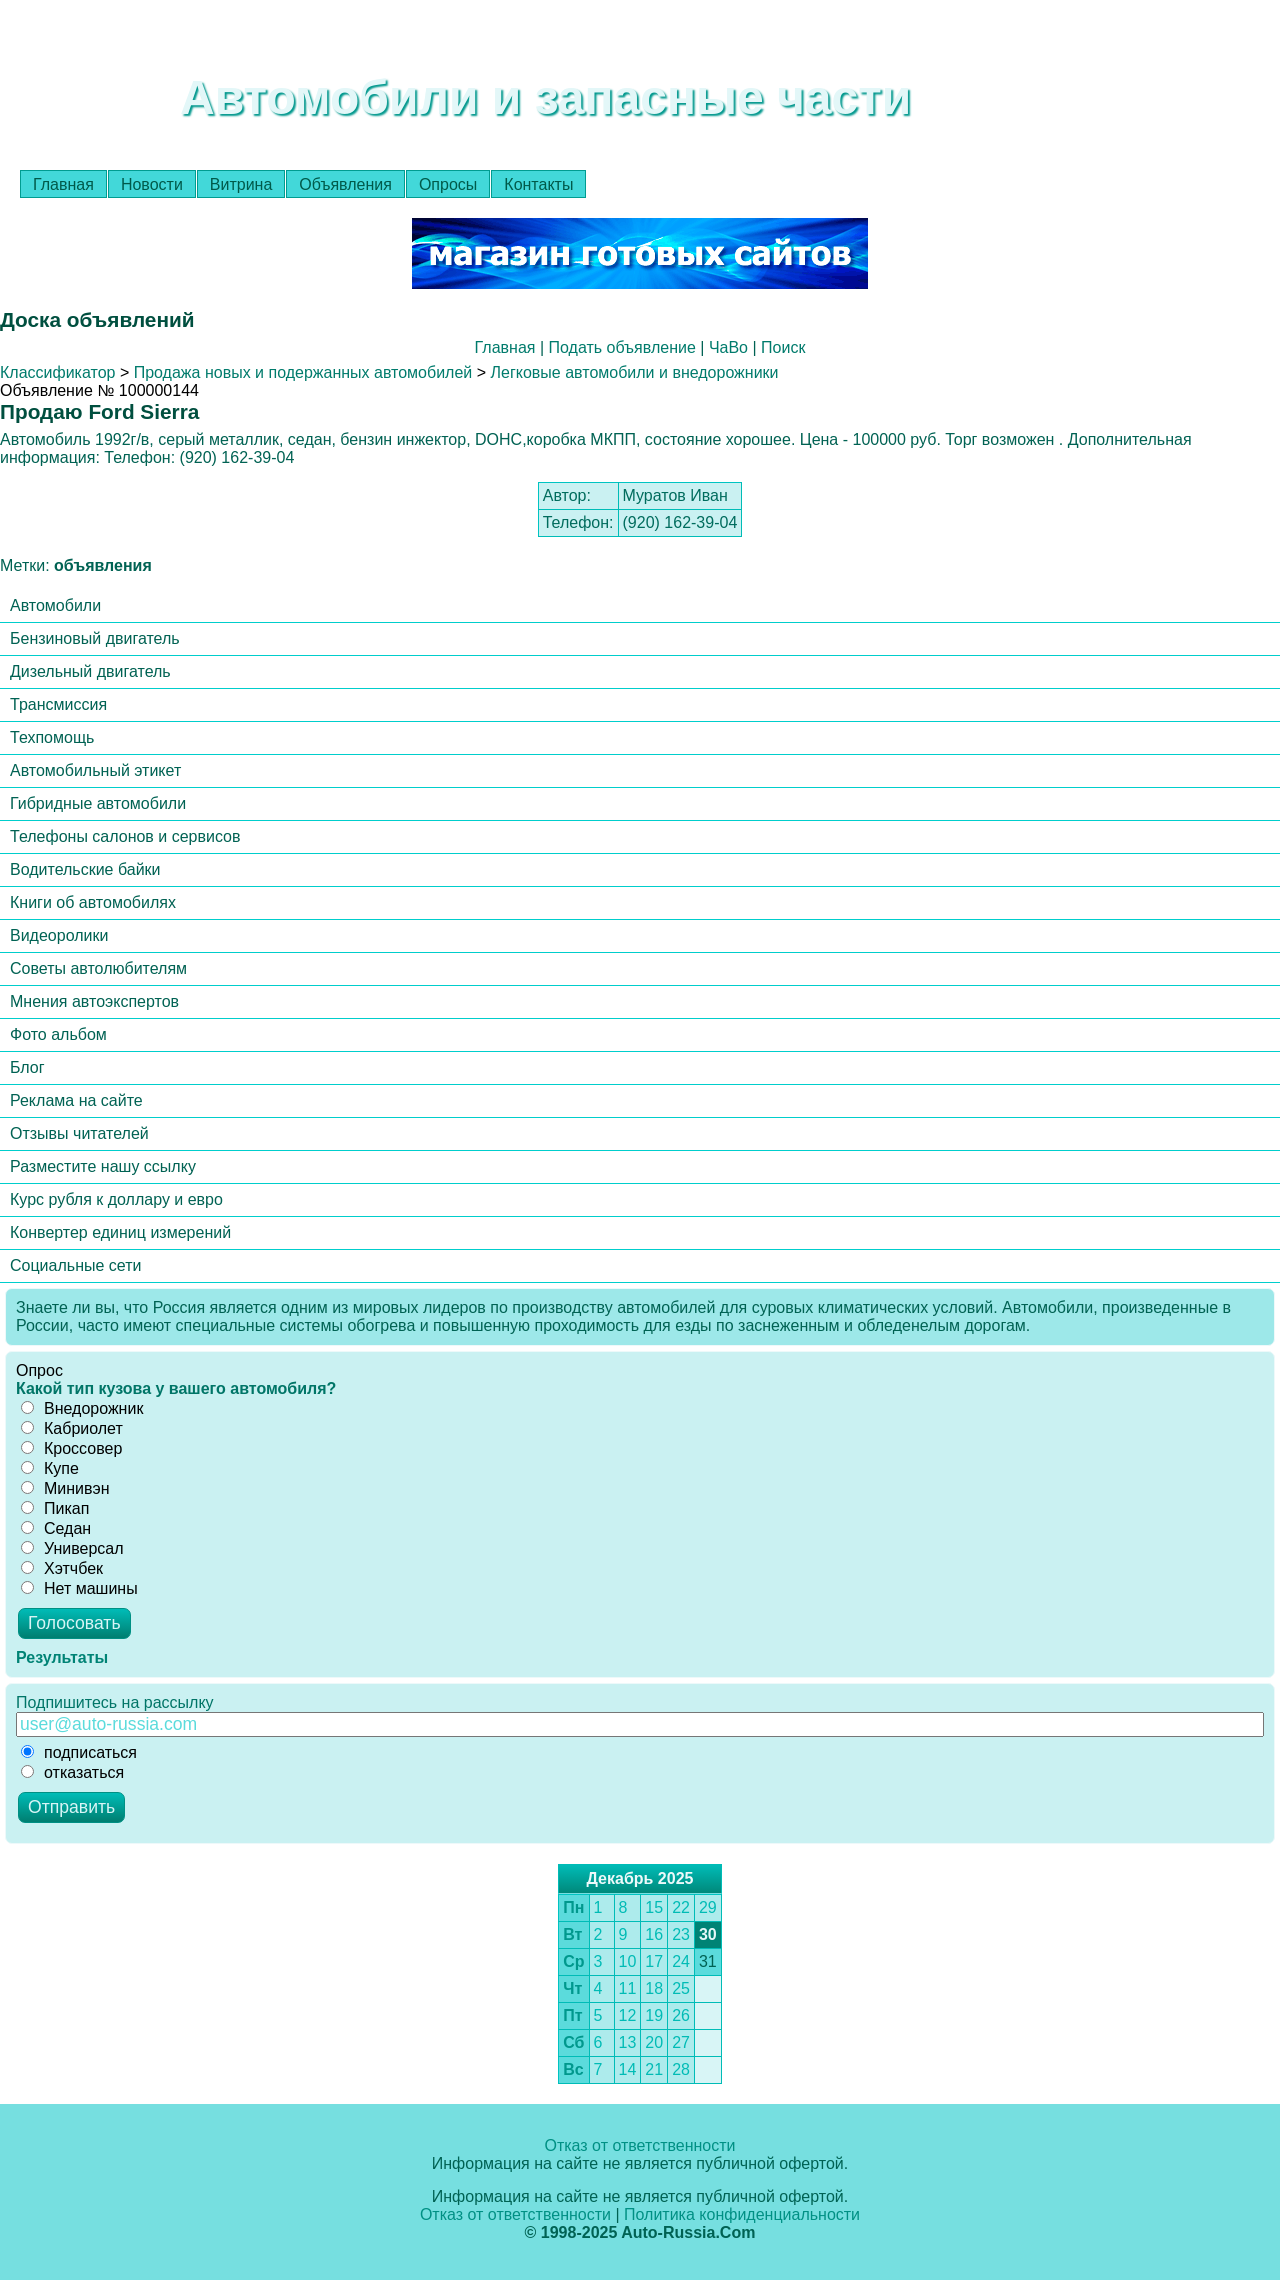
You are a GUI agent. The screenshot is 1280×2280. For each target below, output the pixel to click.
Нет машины (79, 1588)
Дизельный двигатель (90, 671)
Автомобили (55, 605)
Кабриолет (72, 1428)
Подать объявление (622, 347)
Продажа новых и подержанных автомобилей (303, 372)
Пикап (55, 1508)
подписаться (79, 1752)
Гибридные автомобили (98, 803)
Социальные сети (75, 1265)
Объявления (345, 184)
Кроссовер (71, 1448)
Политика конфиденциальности (742, 2214)
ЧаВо (728, 347)
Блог (27, 1067)
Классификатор (57, 372)
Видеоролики (59, 935)
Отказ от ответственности (639, 2145)
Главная (63, 184)
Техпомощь (52, 737)
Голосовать (74, 1623)
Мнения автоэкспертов (94, 1001)
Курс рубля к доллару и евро (116, 1199)
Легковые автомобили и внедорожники (635, 372)
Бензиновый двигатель (95, 638)
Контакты (538, 184)
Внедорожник (82, 1408)
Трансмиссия (58, 704)
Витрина (241, 184)
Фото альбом (58, 1034)
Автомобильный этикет (95, 770)
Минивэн (65, 1488)
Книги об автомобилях (93, 902)
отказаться (72, 1772)
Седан (56, 1528)
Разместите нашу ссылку (103, 1166)
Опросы (448, 184)
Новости (152, 184)
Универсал (72, 1548)
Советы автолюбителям (98, 968)
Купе (50, 1468)
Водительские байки (85, 869)
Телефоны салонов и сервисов (125, 836)
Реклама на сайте (76, 1100)
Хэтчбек (62, 1568)
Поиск (783, 347)
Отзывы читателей (79, 1133)
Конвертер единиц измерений (120, 1232)
